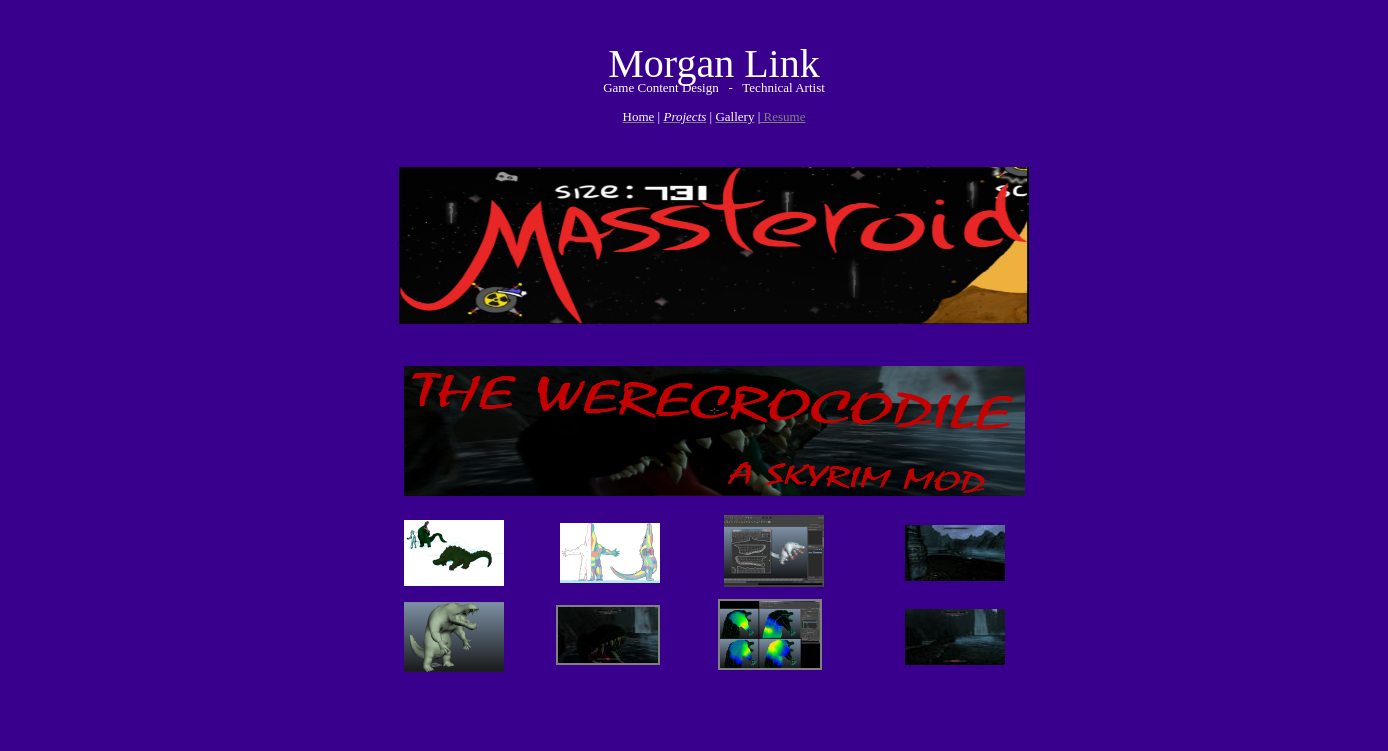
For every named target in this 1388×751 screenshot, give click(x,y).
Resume (782, 116)
